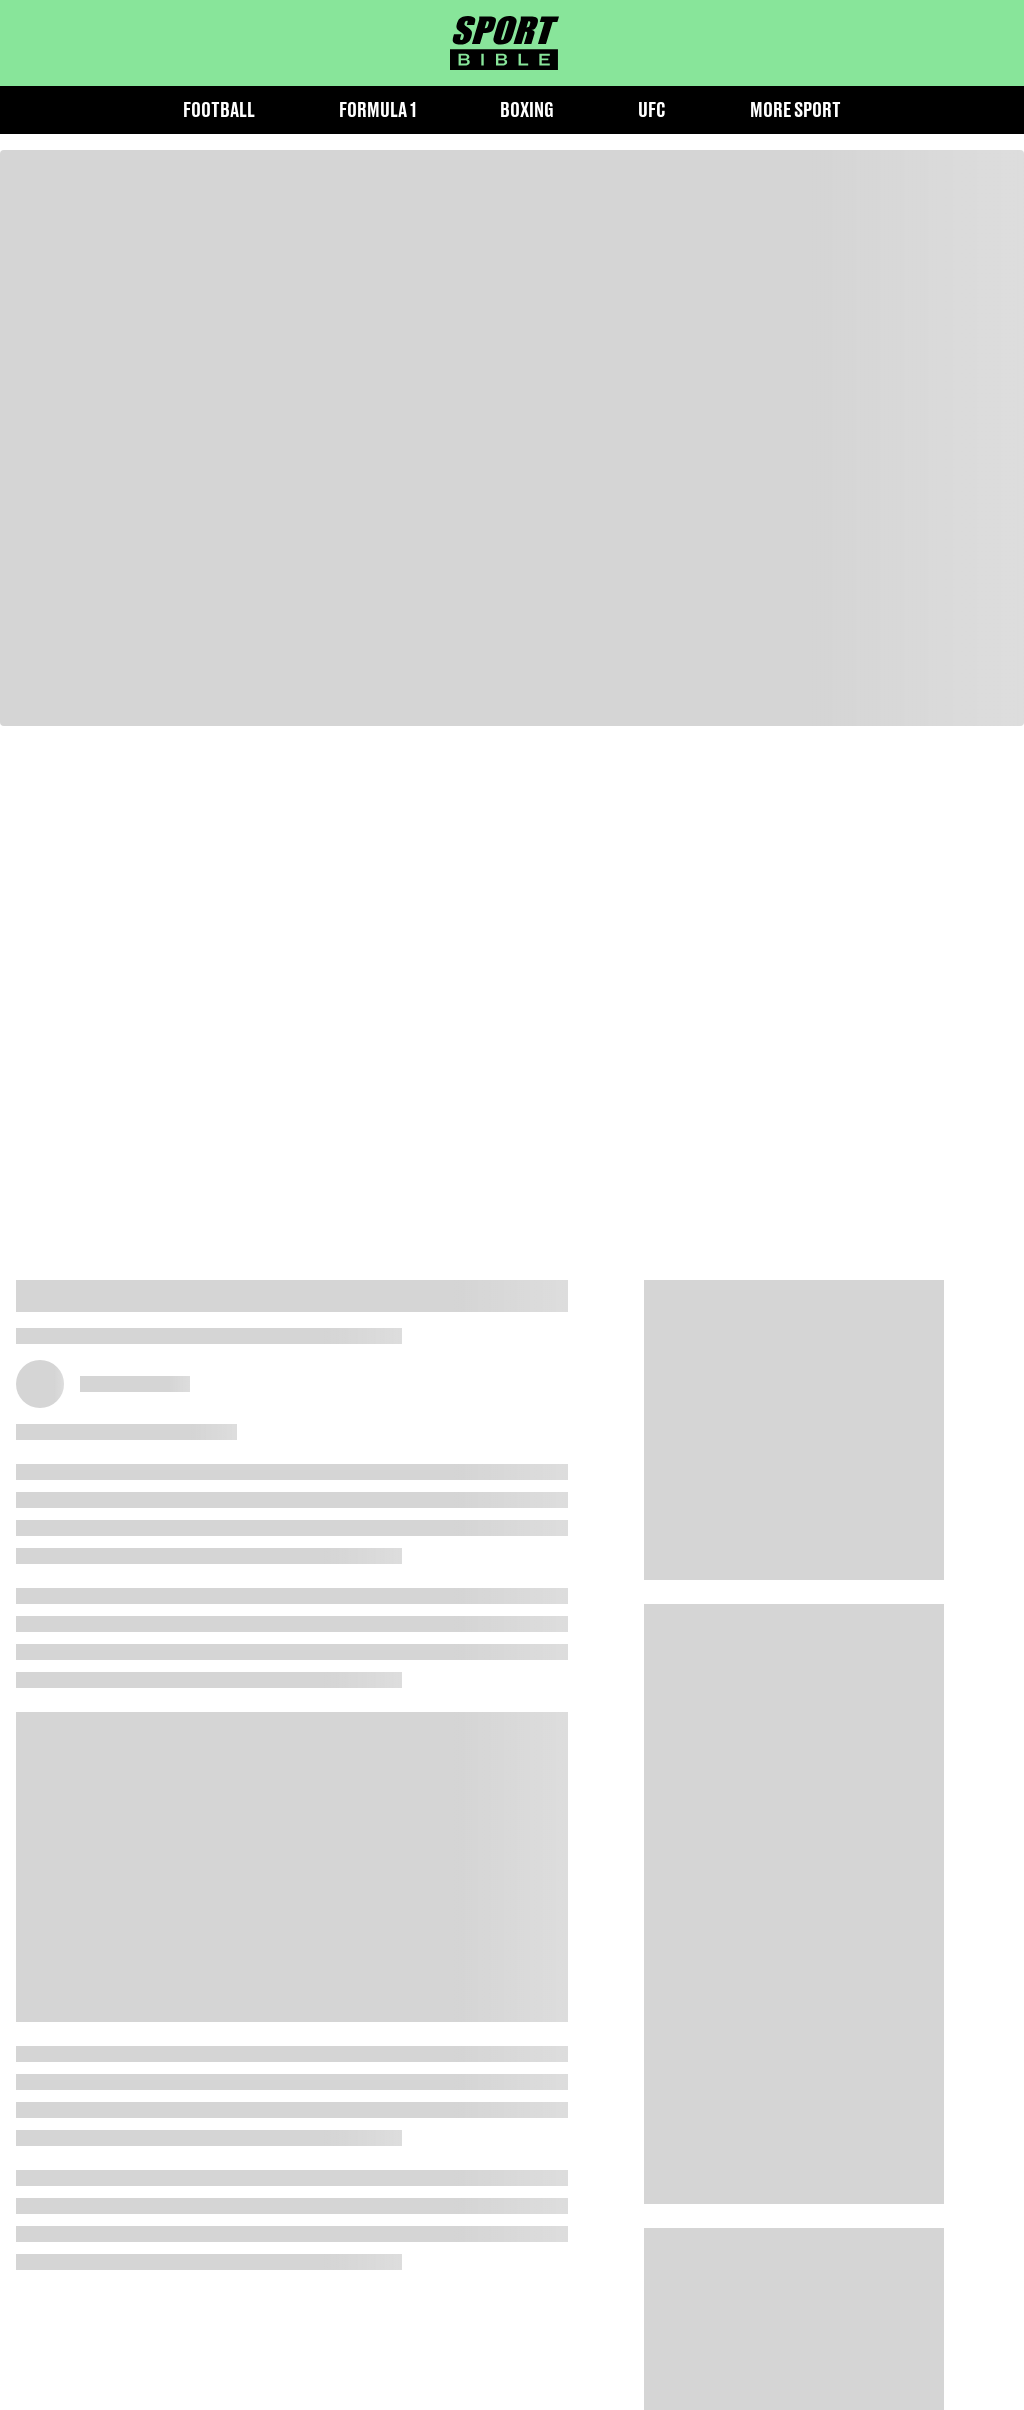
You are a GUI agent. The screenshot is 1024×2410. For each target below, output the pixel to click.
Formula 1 (377, 109)
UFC (652, 109)
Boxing (527, 109)
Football (219, 109)
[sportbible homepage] (504, 43)
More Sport (795, 109)
